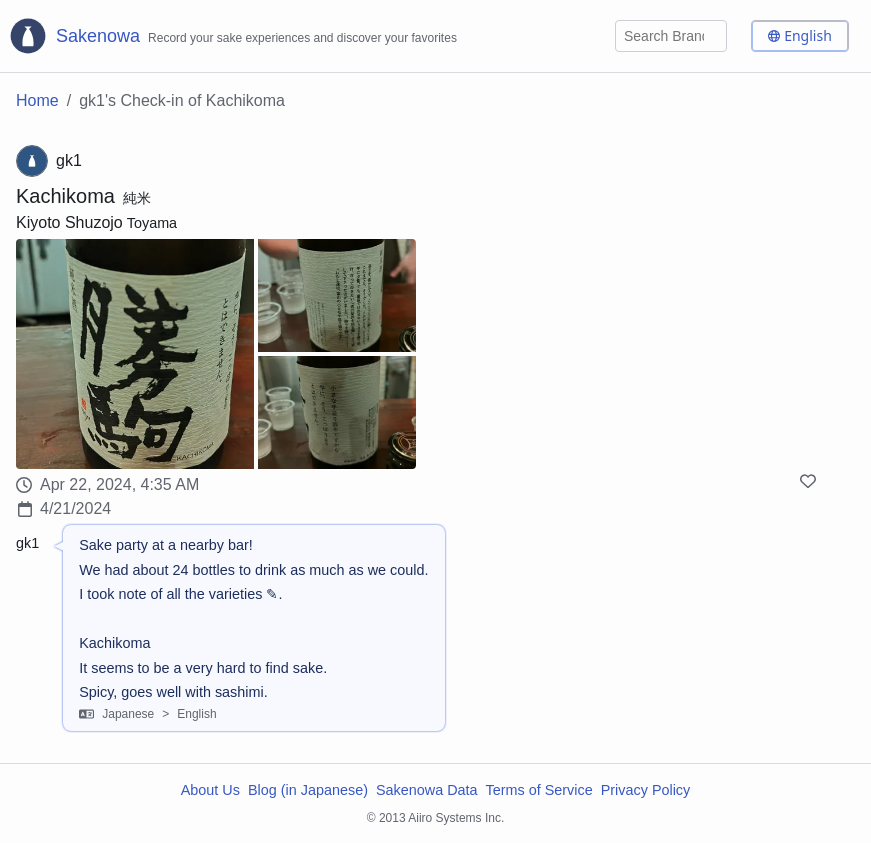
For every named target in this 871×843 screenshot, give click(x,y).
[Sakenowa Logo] (232, 36)
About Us (210, 790)
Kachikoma (65, 196)
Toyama (152, 223)
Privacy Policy (646, 790)
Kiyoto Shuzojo (69, 222)
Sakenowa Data (427, 790)
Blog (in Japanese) (308, 790)
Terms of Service (539, 790)
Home (37, 100)
